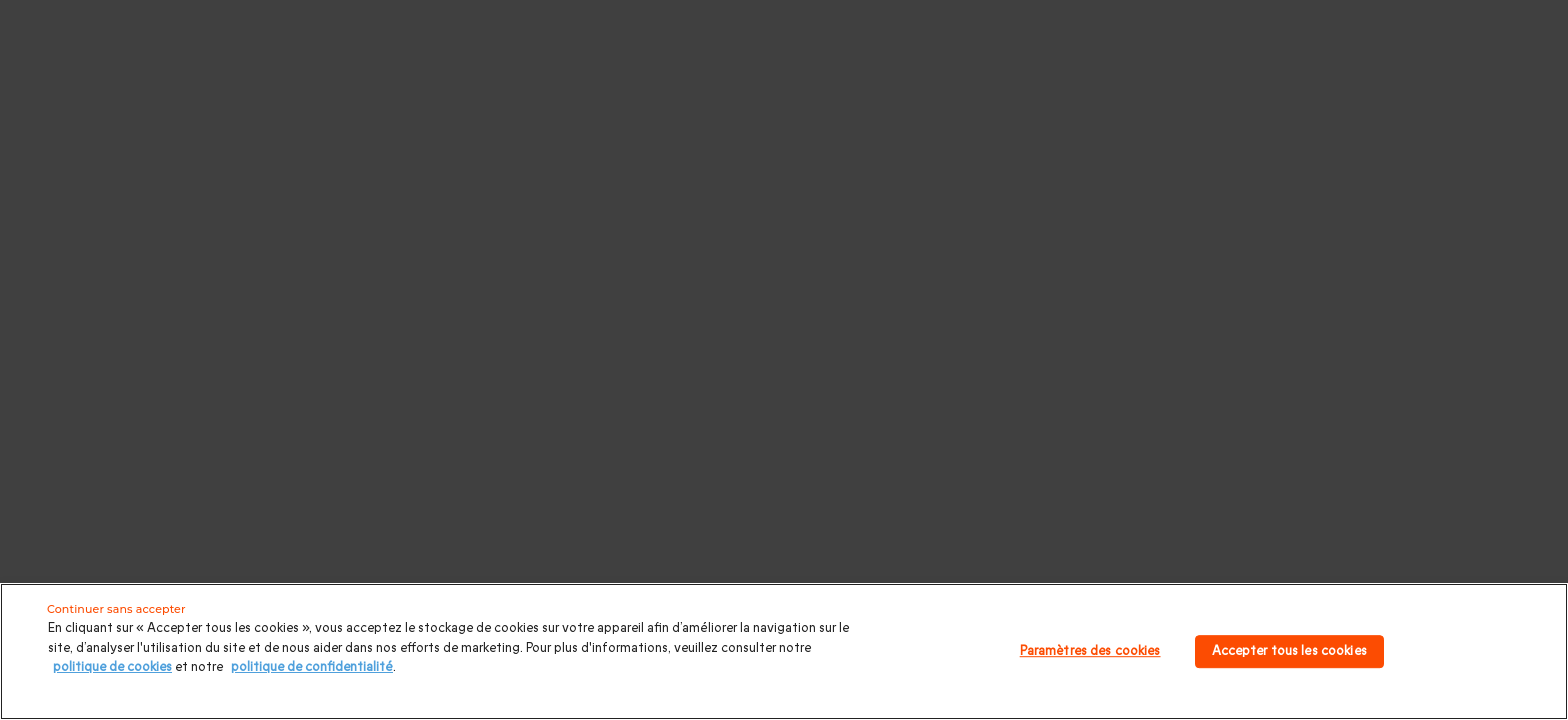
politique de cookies (112, 667)
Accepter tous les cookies (1289, 651)
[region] (784, 651)
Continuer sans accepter (116, 609)
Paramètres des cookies (1090, 651)
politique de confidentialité (312, 667)
